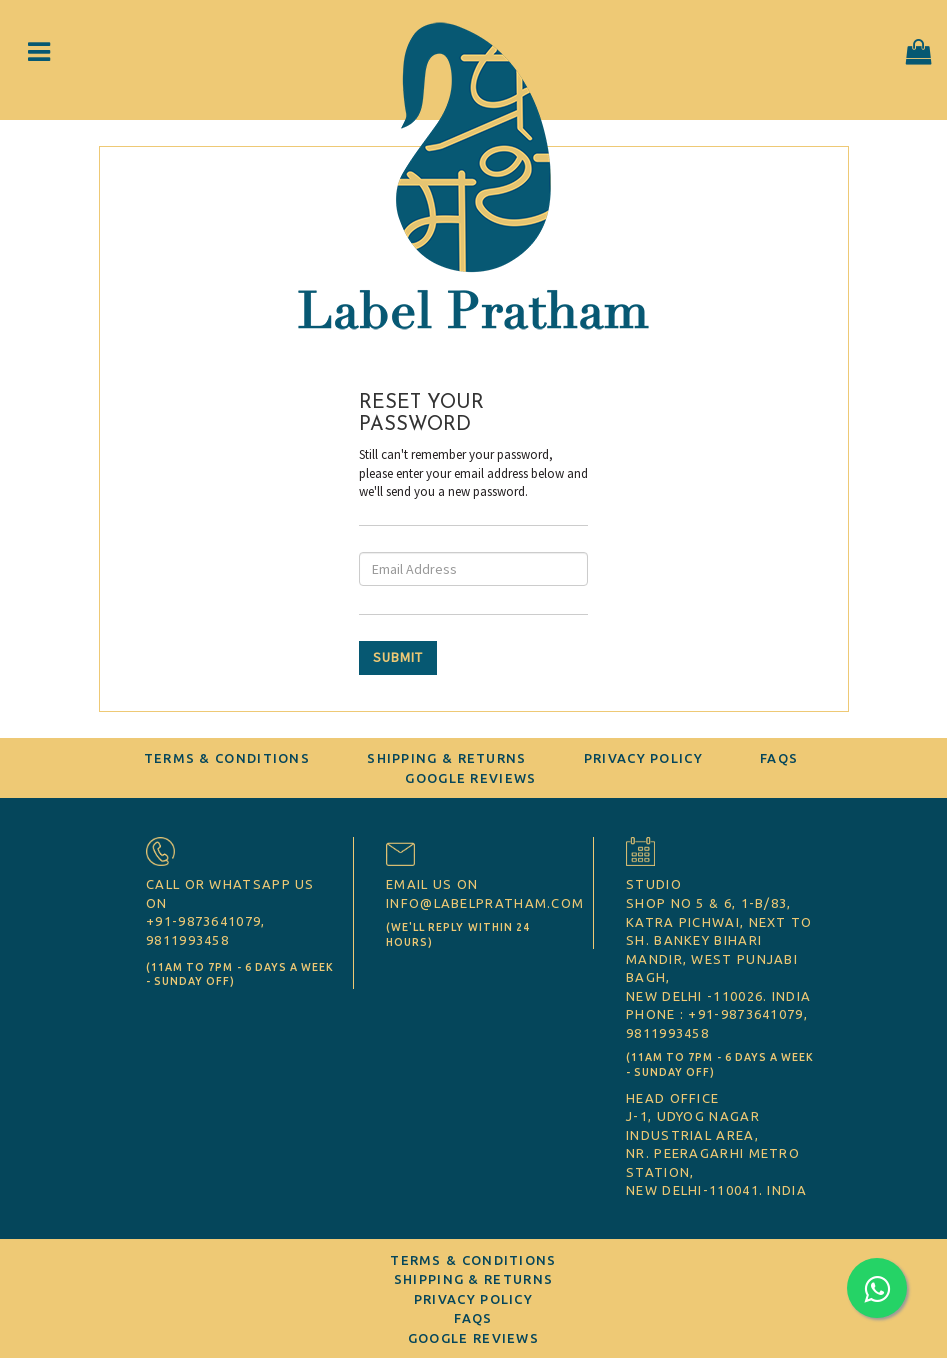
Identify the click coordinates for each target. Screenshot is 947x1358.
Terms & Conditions (227, 758)
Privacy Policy (643, 758)
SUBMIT (398, 657)
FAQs (779, 758)
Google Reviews (470, 778)
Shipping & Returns (446, 758)
